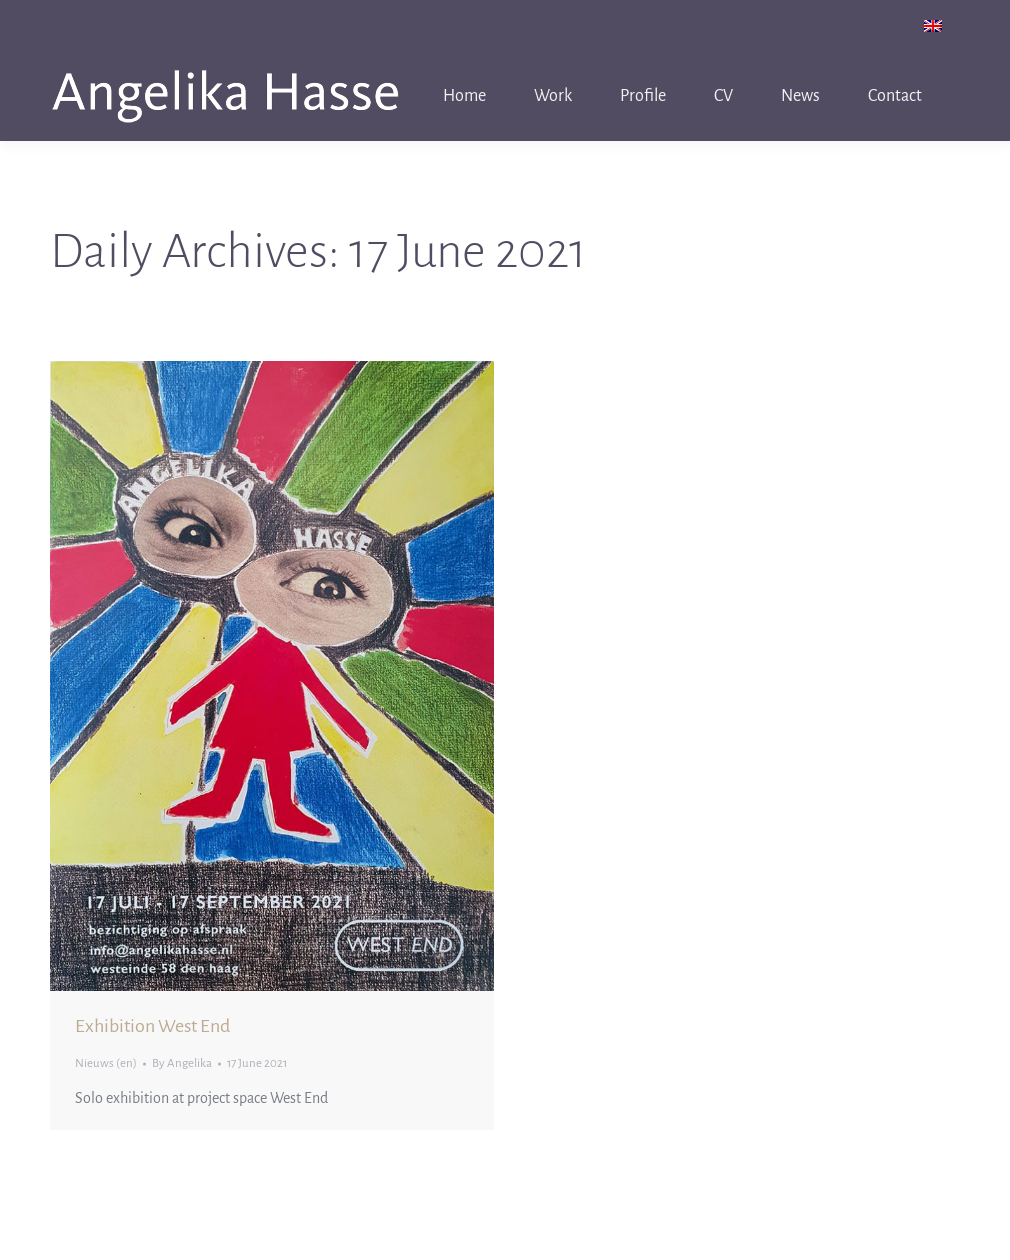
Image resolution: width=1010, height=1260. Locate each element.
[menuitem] (933, 25)
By (182, 1063)
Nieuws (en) (106, 1063)
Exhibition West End (152, 1026)
